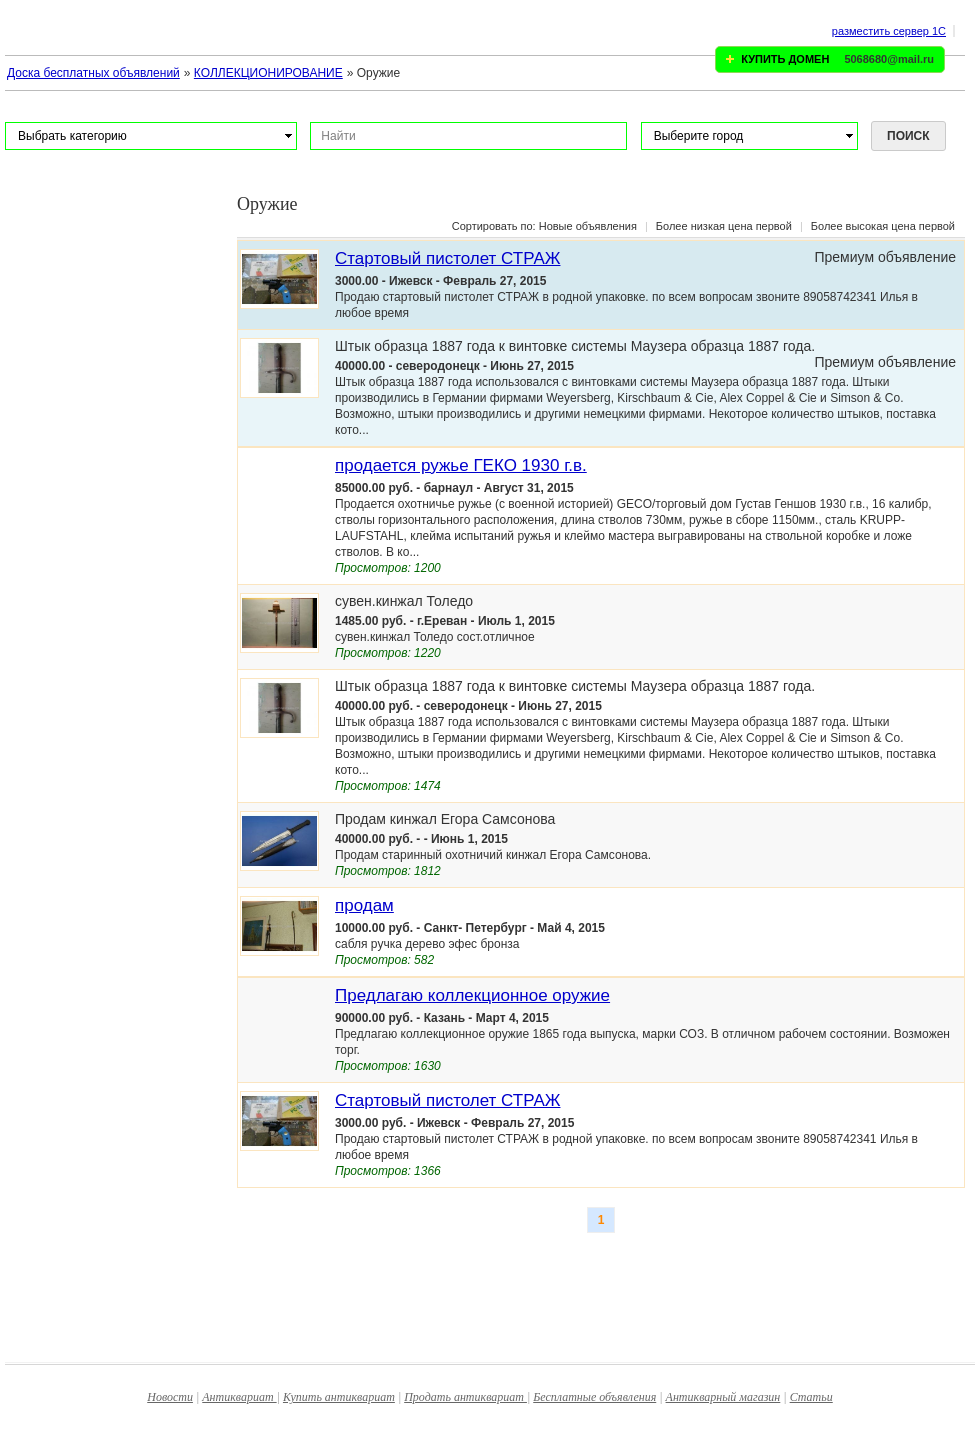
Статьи (811, 1397)
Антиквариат (239, 1397)
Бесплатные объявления (594, 1397)
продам (364, 905)
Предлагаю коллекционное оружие (472, 995)
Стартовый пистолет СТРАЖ (447, 258)
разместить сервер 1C (889, 31)
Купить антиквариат (339, 1397)
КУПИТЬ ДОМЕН (785, 59)
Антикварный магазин (723, 1397)
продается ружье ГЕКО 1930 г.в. (461, 465)
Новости (170, 1397)
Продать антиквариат (465, 1397)
